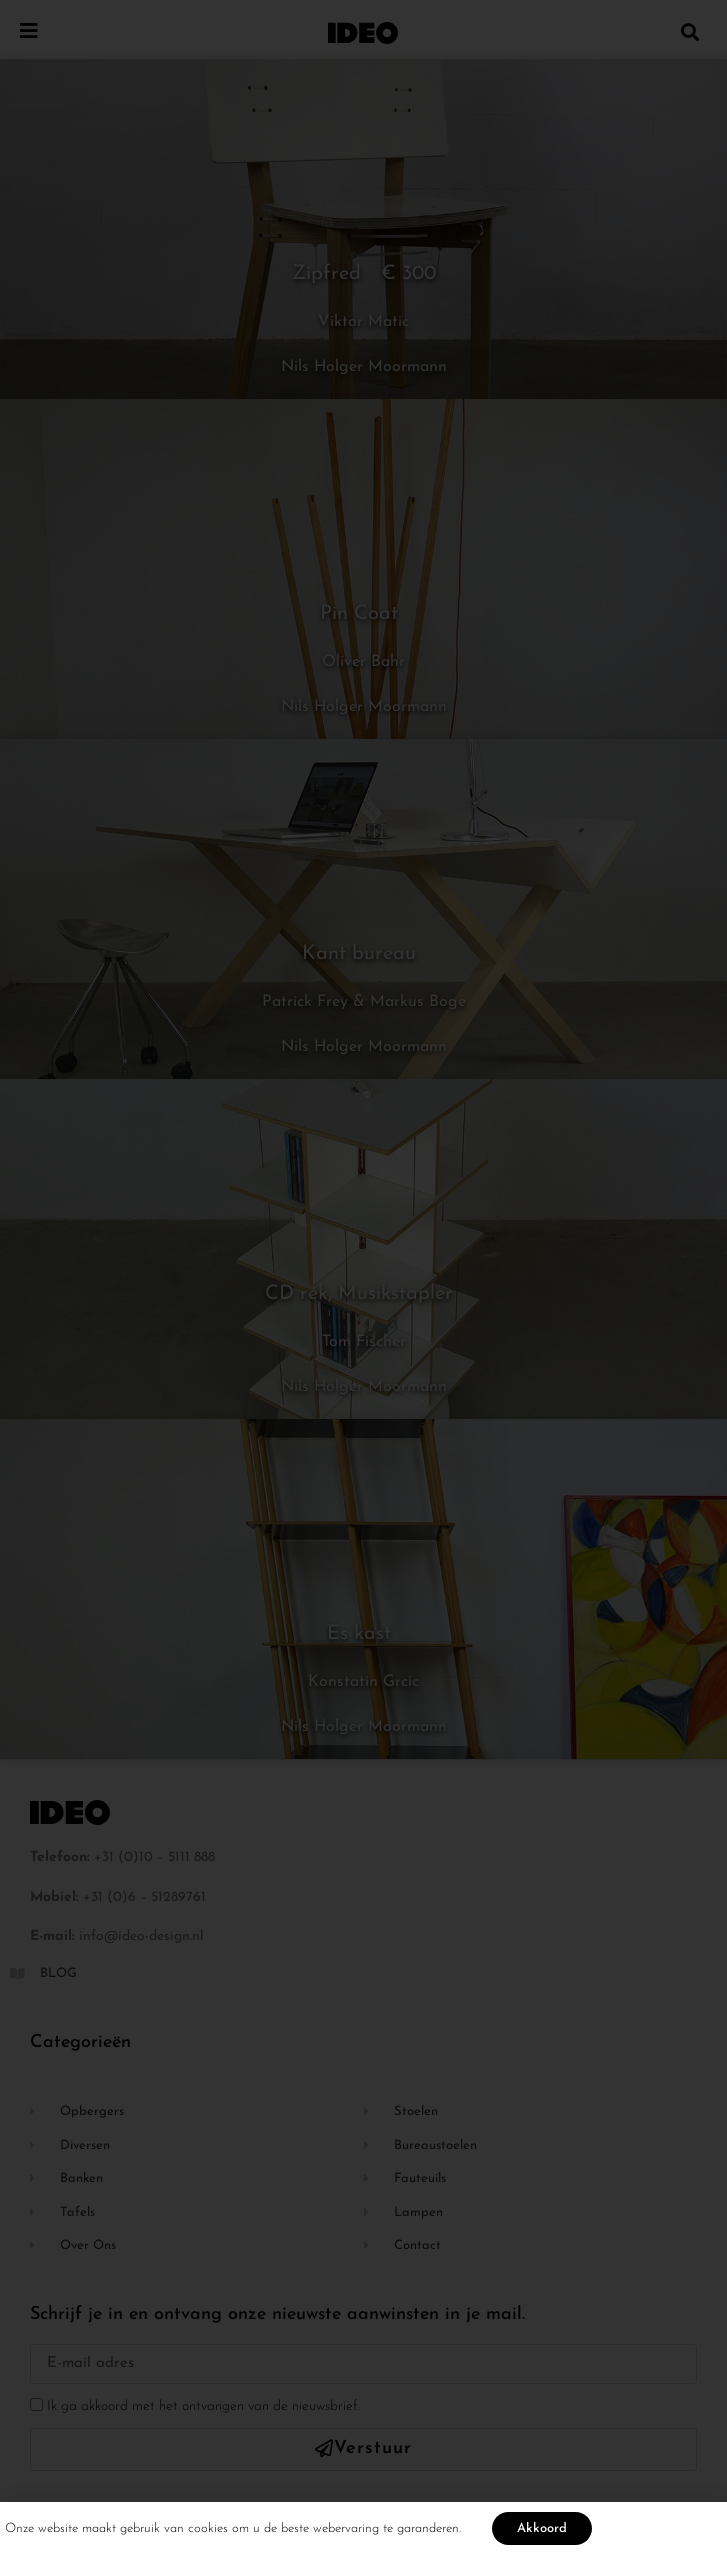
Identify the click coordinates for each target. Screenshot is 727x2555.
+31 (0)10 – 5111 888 (154, 1857)
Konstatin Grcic (363, 1682)
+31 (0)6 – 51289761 (144, 1897)
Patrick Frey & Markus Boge (364, 1002)
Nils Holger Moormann (364, 367)
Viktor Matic (363, 322)
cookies (208, 2532)
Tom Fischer (364, 1342)
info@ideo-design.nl (141, 1936)
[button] (690, 31)
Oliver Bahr (363, 662)
